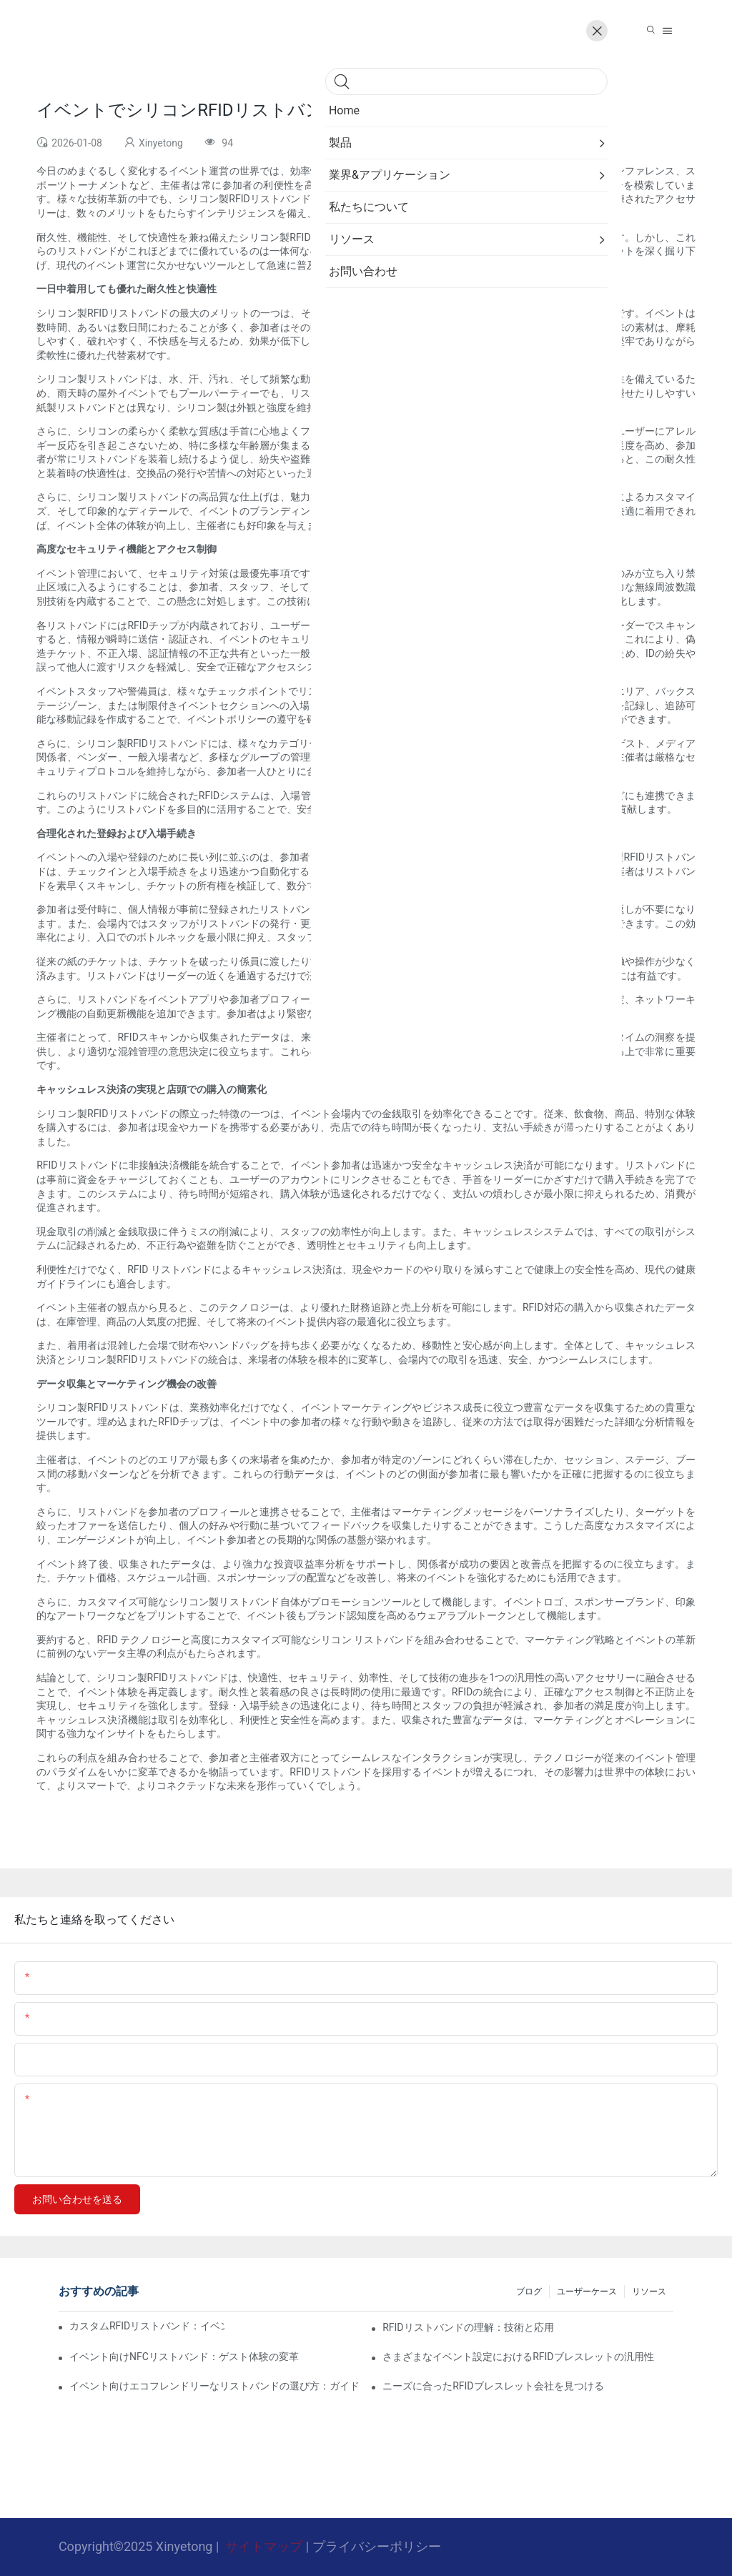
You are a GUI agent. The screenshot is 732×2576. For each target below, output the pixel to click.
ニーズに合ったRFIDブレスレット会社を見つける (492, 2386)
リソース (649, 2292)
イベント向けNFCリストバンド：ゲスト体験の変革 (184, 2356)
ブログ (529, 2292)
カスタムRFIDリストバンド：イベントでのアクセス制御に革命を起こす (146, 2326)
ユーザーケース (587, 2292)
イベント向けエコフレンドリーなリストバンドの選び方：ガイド (214, 2386)
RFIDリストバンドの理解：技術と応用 (467, 2327)
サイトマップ (264, 2546)
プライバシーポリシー (376, 2546)
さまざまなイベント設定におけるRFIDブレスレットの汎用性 (517, 2356)
